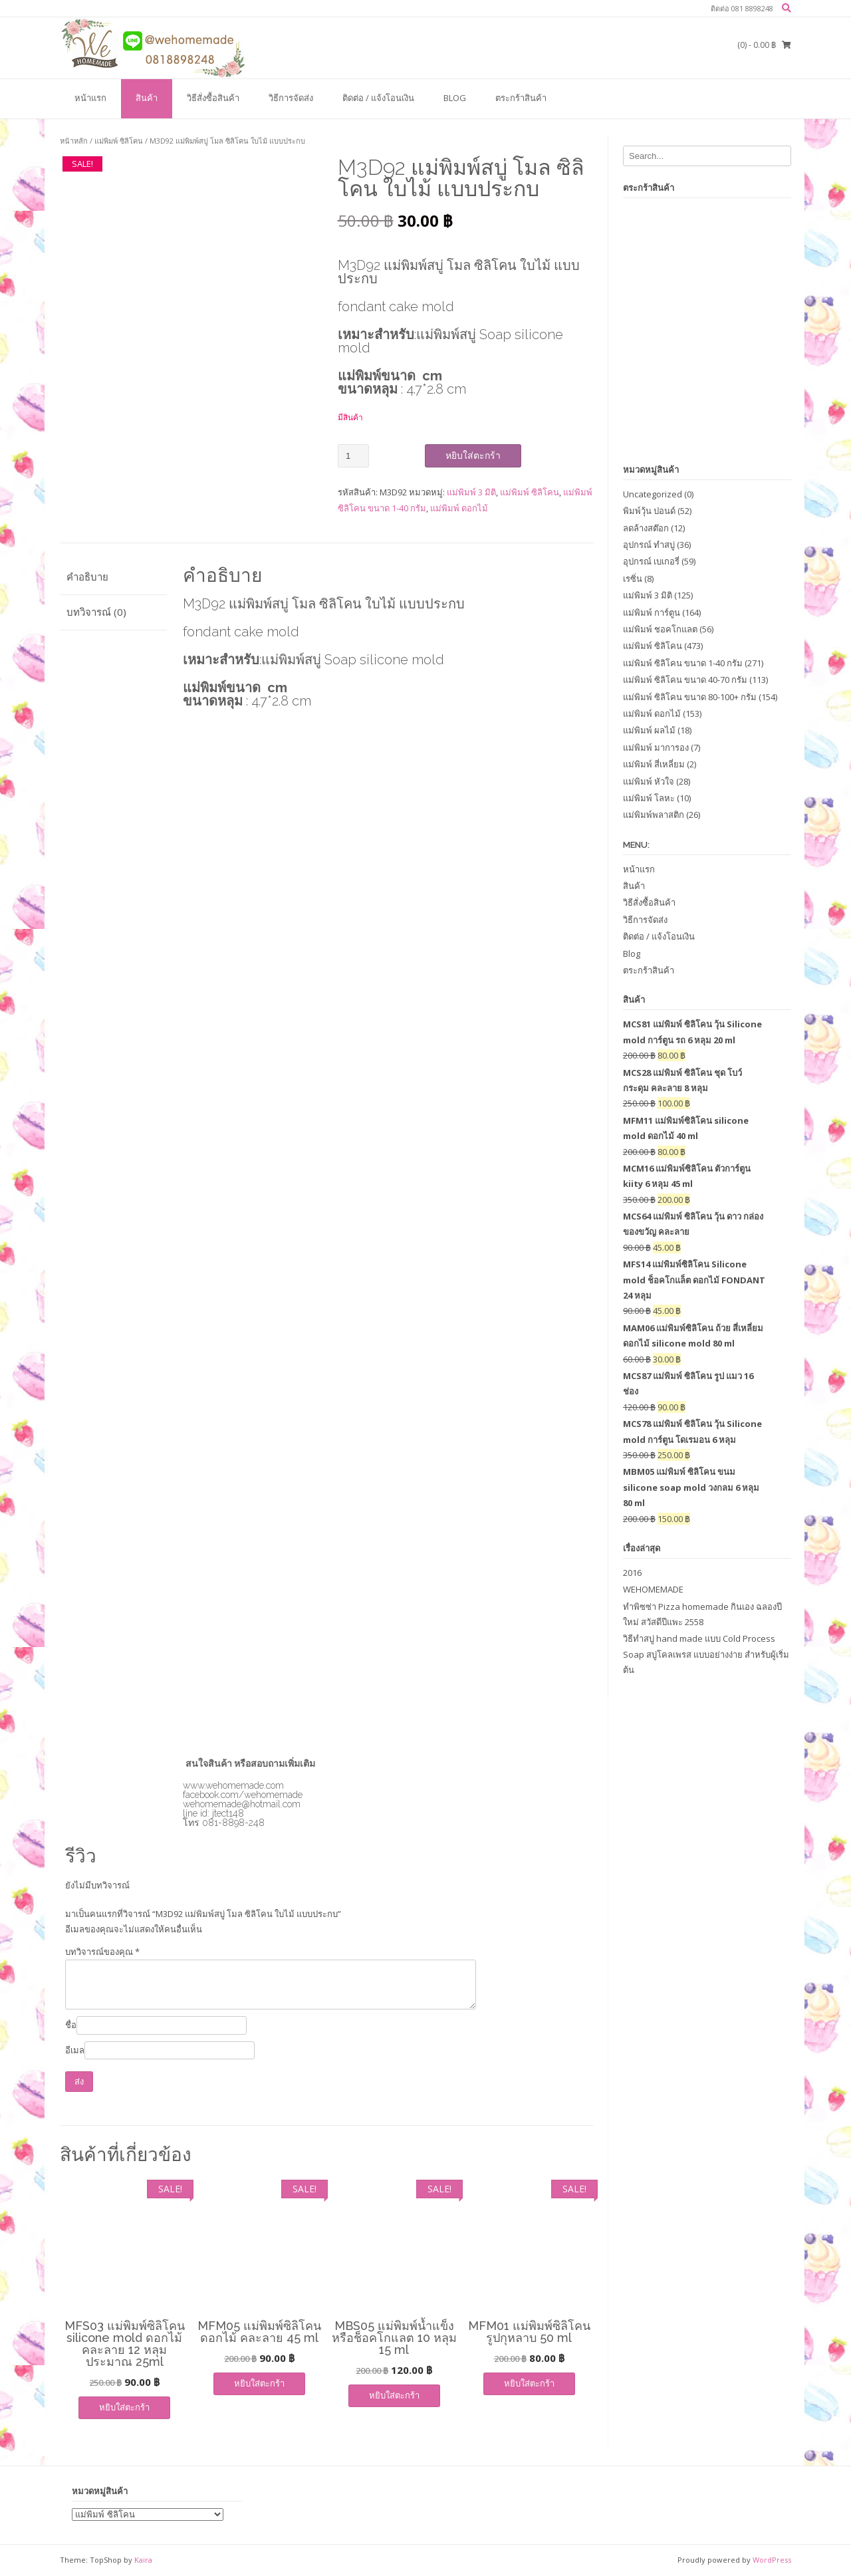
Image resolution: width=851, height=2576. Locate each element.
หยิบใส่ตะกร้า (473, 455)
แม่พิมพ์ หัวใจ (648, 781)
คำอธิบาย (87, 576)
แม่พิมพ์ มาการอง (656, 747)
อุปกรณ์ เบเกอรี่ (651, 561)
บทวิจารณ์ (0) (96, 611)
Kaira (143, 2560)
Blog (454, 98)
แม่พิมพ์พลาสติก (653, 815)
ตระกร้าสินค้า (521, 98)
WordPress (772, 2560)
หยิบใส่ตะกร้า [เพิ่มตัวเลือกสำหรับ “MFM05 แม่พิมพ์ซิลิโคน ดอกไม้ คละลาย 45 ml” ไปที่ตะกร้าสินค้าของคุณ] (259, 2383)
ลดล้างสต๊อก (646, 528)
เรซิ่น (632, 578)
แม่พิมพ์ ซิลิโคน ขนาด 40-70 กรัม (685, 680)
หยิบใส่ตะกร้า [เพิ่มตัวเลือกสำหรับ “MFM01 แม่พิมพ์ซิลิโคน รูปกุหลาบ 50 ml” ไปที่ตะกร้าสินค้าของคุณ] (529, 2383)
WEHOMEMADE (653, 1589)
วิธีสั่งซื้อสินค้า (213, 98)
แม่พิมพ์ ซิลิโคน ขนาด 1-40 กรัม (683, 663)
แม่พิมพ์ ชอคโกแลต (660, 629)
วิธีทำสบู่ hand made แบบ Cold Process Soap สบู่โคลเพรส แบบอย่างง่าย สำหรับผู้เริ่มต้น (706, 1654)
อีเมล (74, 2050)
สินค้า (147, 98)
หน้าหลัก (74, 141)
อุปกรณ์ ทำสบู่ (649, 545)
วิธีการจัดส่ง (291, 98)
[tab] (113, 577)
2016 (632, 1573)
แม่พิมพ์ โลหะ (649, 798)
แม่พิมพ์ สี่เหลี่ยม (654, 764)
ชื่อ (70, 2025)
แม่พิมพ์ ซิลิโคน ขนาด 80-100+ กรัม (690, 697)
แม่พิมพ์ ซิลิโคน (118, 141)
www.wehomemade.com (233, 1785)
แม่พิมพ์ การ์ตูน (651, 612)
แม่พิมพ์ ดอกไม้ (459, 508)
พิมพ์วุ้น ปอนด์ (649, 511)
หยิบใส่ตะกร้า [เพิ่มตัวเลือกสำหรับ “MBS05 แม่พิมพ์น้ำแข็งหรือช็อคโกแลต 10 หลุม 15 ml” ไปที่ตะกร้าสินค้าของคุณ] (394, 2395)
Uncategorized (652, 494)
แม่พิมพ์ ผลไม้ (649, 730)
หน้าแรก (90, 98)
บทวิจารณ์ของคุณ (102, 1952)
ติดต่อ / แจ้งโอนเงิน (378, 98)
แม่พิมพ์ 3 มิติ (471, 492)
